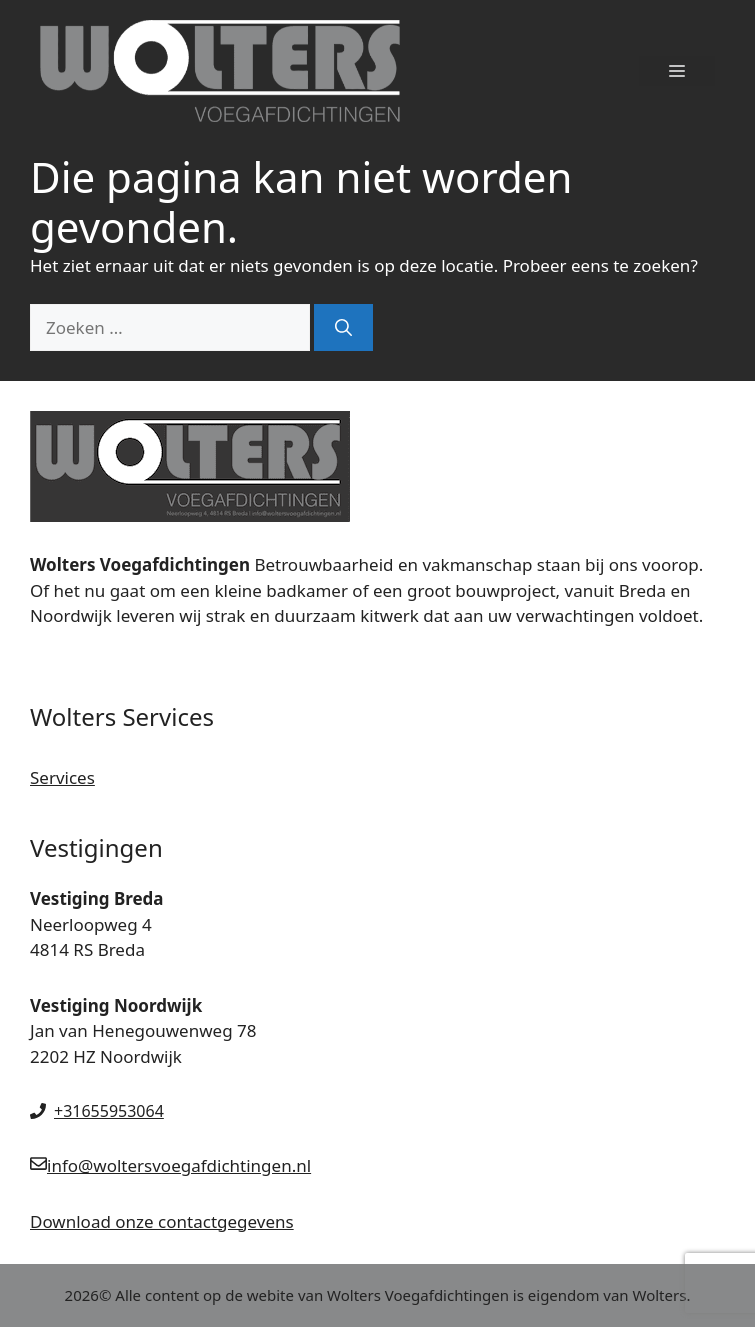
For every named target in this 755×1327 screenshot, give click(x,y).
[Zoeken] (343, 328)
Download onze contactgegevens (162, 1221)
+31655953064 (109, 1111)
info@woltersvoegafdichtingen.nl (179, 1165)
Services (62, 777)
